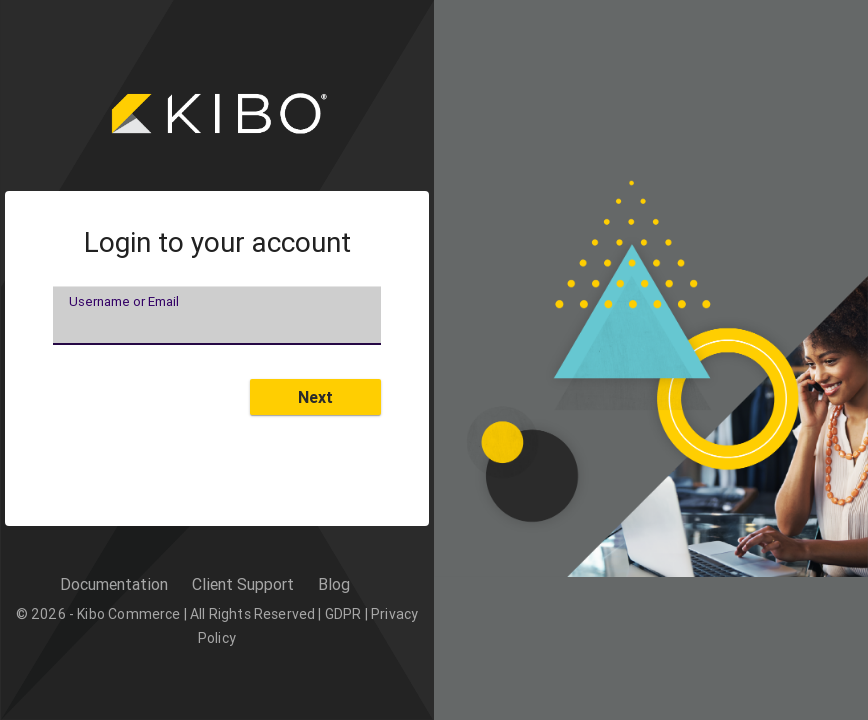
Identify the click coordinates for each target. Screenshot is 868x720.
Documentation (114, 584)
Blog (334, 584)
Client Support (243, 584)
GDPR (343, 614)
